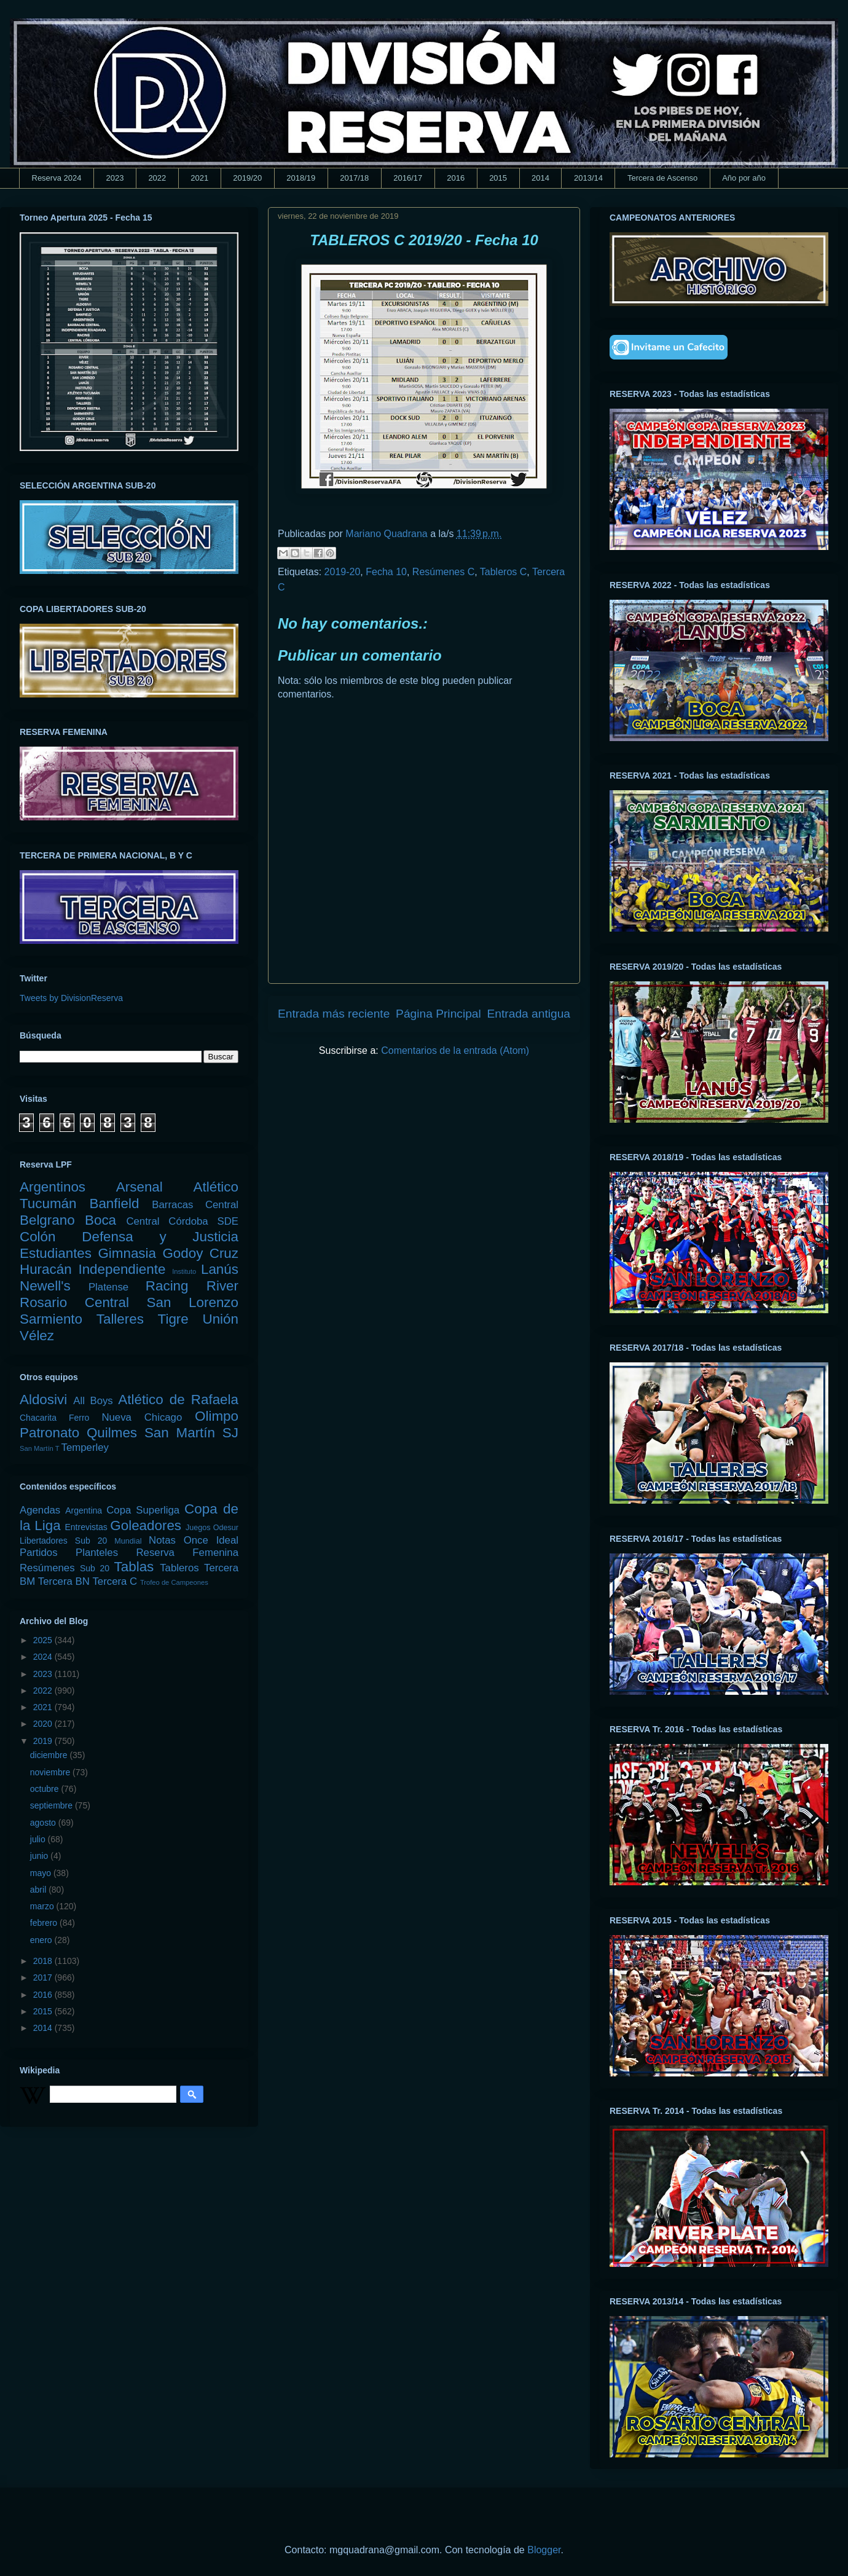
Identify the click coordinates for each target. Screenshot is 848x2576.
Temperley (85, 1447)
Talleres (120, 1319)
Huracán (46, 1269)
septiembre (52, 1805)
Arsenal (139, 1187)
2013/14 (588, 178)
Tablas (134, 1566)
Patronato (49, 1432)
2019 (44, 1741)
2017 (44, 1977)
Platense (108, 1287)
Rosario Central (74, 1302)
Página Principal (438, 1013)
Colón (38, 1236)
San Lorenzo (192, 1302)
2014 (540, 178)
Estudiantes (56, 1253)
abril (39, 1890)
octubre (45, 1789)
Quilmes (112, 1432)
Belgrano (47, 1220)
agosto (44, 1823)
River (222, 1286)
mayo (41, 1873)
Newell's (45, 1286)
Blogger (543, 2550)
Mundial (127, 1541)
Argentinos (52, 1187)
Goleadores (145, 1525)
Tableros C (503, 572)
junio (40, 1856)
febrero (45, 1923)
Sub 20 (94, 1568)
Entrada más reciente (334, 1013)
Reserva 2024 (57, 178)
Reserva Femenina (187, 1552)
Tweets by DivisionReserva (71, 998)
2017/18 (354, 178)
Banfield (114, 1203)
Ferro (79, 1418)
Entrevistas (86, 1527)
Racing (167, 1286)
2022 (157, 178)
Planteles (97, 1552)
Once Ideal (211, 1540)
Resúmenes (47, 1568)
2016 (456, 178)
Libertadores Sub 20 (63, 1540)
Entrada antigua (528, 1013)
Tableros (179, 1568)
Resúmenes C (443, 572)
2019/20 (247, 178)
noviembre (51, 1772)
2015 (498, 178)
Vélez (37, 1335)
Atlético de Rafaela (178, 1399)
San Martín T (39, 1448)
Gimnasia (127, 1253)
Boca (100, 1220)
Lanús (219, 1269)
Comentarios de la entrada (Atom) (455, 1050)
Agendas (40, 1510)
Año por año (744, 178)
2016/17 (407, 178)
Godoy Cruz (200, 1253)
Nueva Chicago (141, 1417)
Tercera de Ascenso (662, 178)
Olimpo (216, 1416)
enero (42, 1940)
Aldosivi (43, 1399)
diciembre (50, 1755)
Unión (220, 1319)
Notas (162, 1540)
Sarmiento (51, 1319)
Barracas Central (195, 1205)
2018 (44, 1961)
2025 (44, 1640)
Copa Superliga (142, 1510)
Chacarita (38, 1418)
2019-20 (342, 572)
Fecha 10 (386, 572)
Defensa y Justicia (160, 1236)
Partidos (39, 1552)
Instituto (184, 1271)
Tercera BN (64, 1581)
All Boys (93, 1401)
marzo (43, 1906)
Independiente (121, 1269)
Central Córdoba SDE (182, 1221)
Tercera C (114, 1581)
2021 (199, 178)
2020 (44, 1724)
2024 (44, 1657)
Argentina (83, 1510)
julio (39, 1839)
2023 (115, 178)
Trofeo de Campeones (174, 1582)
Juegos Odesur (212, 1527)
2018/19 (300, 178)
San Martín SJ (191, 1432)
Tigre (173, 1319)
